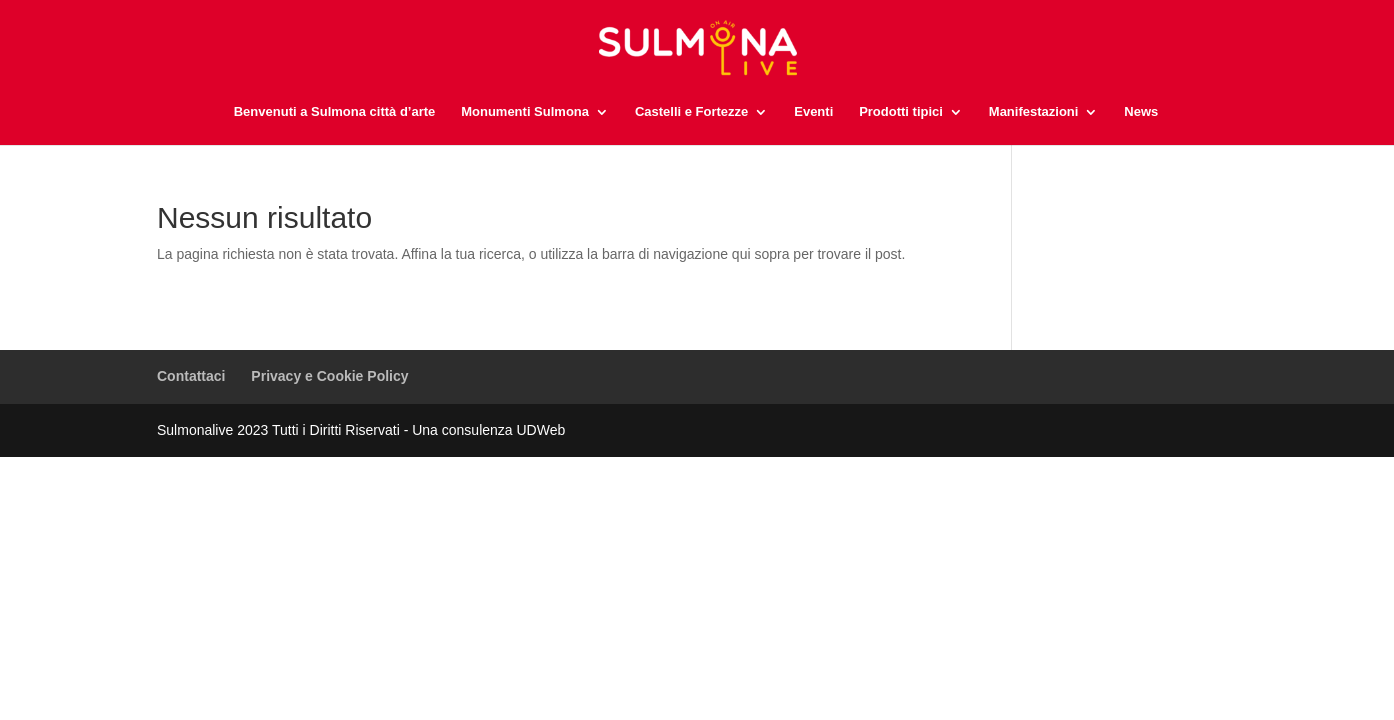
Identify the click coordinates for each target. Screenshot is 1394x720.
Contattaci (191, 376)
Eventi (813, 112)
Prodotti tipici (901, 112)
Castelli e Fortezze (691, 112)
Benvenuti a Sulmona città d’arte (335, 112)
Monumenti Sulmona (525, 112)
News (1141, 112)
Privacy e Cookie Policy (329, 376)
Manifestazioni (1034, 112)
